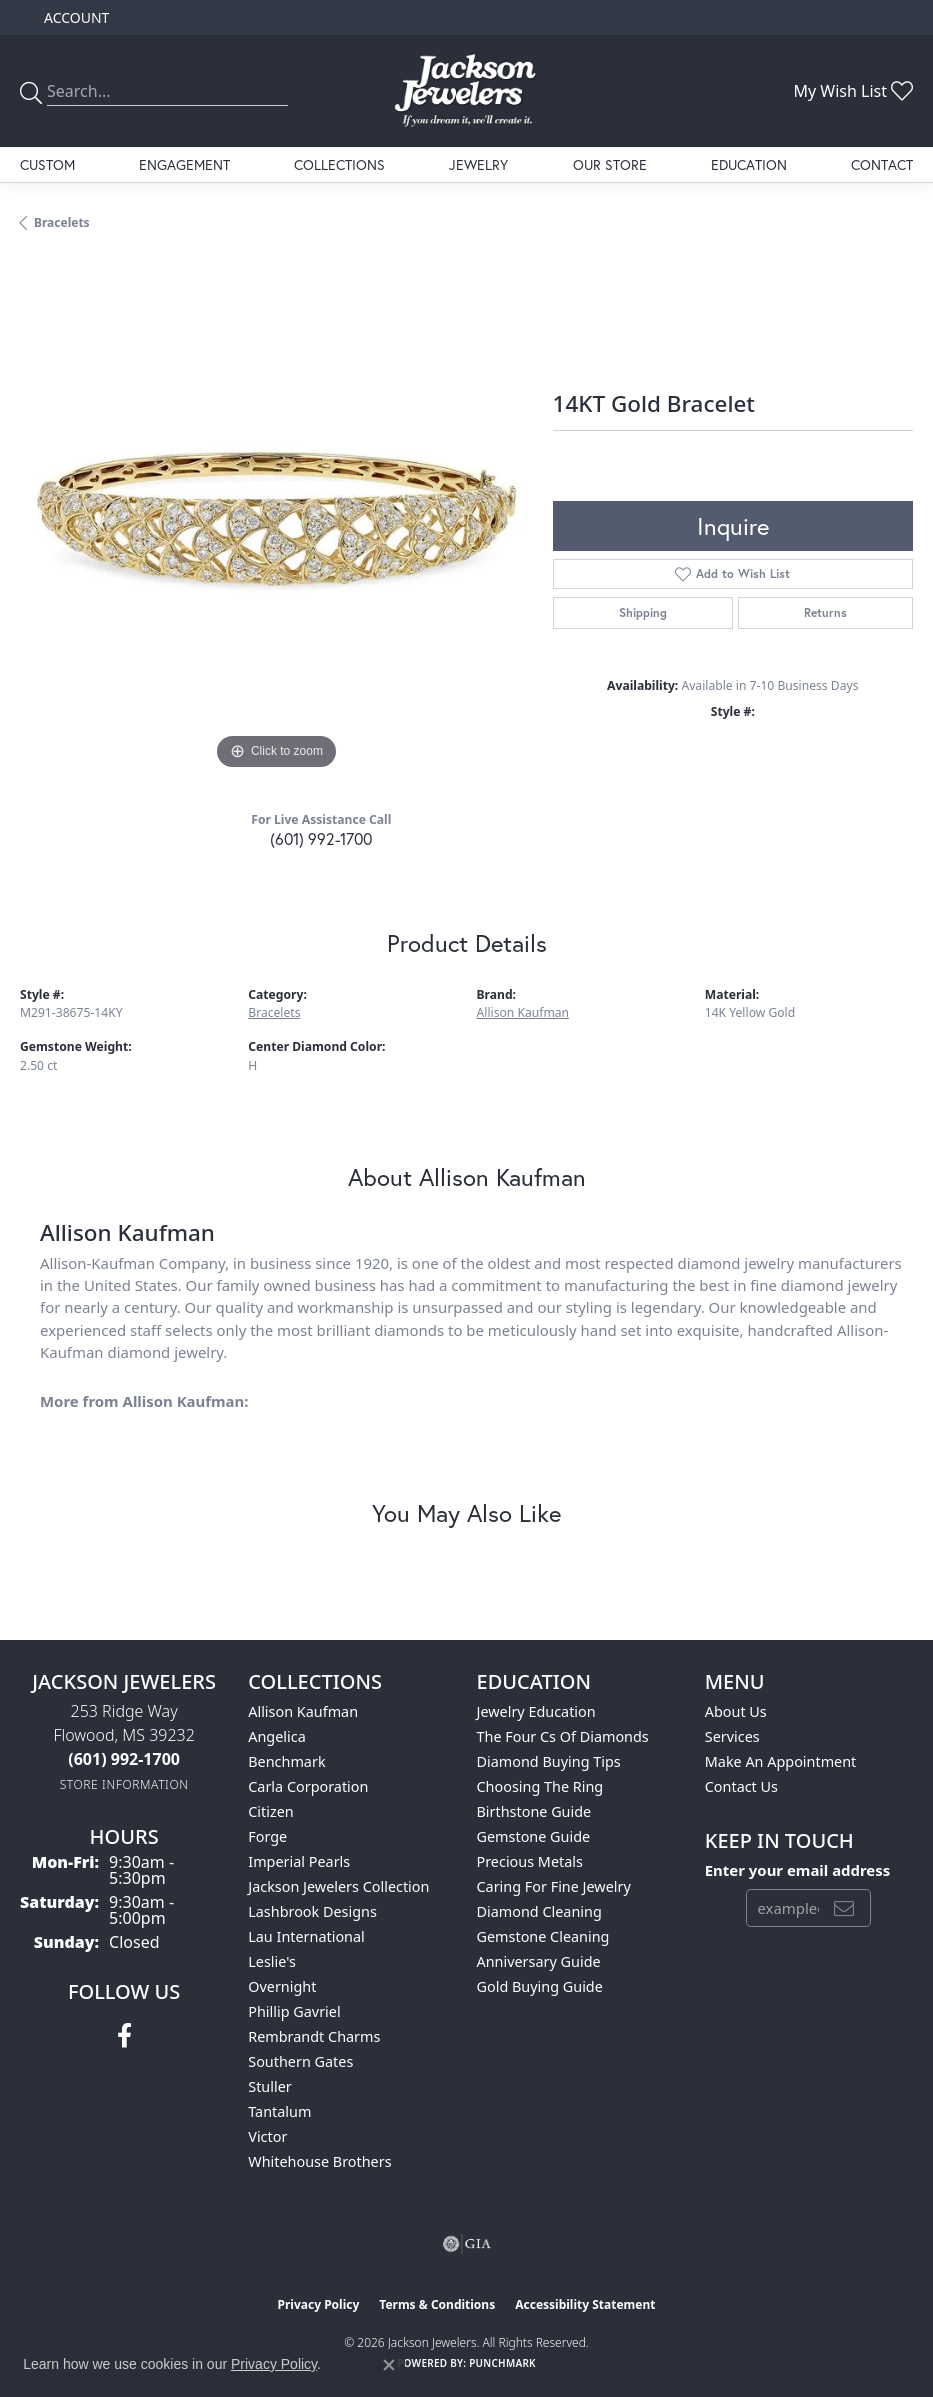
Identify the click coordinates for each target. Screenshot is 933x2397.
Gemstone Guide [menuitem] (534, 1836)
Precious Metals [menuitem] (530, 1861)
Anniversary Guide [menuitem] (539, 1961)
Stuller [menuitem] (269, 2086)
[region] (276, 518)
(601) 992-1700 (321, 838)
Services (732, 1736)
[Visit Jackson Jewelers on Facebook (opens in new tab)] (124, 2036)
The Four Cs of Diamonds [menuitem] (563, 1736)
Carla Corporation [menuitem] (308, 1786)
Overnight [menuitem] (282, 1986)
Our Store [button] (610, 164)
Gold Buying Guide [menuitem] (540, 1986)
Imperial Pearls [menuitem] (299, 1861)
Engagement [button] (184, 164)
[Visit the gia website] (467, 2244)
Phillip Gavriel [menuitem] (294, 2011)
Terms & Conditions (437, 2304)
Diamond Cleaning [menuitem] (539, 1911)
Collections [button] (339, 164)
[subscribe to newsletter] (844, 1908)
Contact (882, 164)
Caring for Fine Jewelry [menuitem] (554, 1886)
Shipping (643, 612)
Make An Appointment (781, 1761)
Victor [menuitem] (267, 2136)
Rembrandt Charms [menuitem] (314, 2036)
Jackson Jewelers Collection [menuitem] (338, 1886)
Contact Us (741, 1786)
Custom (47, 164)
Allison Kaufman (523, 1012)
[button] (74, 17)
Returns (825, 612)
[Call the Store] (124, 1759)
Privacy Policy (319, 2304)
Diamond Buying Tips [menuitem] (549, 1761)
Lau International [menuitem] (306, 1936)
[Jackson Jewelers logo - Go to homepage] (466, 91)
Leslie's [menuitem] (272, 1961)
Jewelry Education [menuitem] (536, 1711)
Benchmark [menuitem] (286, 1761)
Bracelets (62, 222)
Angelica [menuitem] (276, 1736)
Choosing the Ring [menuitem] (540, 1786)
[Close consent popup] (389, 2365)
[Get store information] (124, 1784)
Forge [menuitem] (267, 1836)
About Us (736, 1711)
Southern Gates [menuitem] (300, 2061)
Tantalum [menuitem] (279, 2111)
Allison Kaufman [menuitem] (303, 1711)
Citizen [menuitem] (271, 1811)
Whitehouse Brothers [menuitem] (319, 2161)
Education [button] (749, 164)
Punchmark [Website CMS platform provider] (502, 2363)
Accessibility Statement (585, 2304)
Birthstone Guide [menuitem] (534, 1811)
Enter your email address (798, 1870)
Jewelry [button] (478, 164)
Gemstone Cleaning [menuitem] (543, 1936)
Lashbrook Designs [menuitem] (312, 1911)
